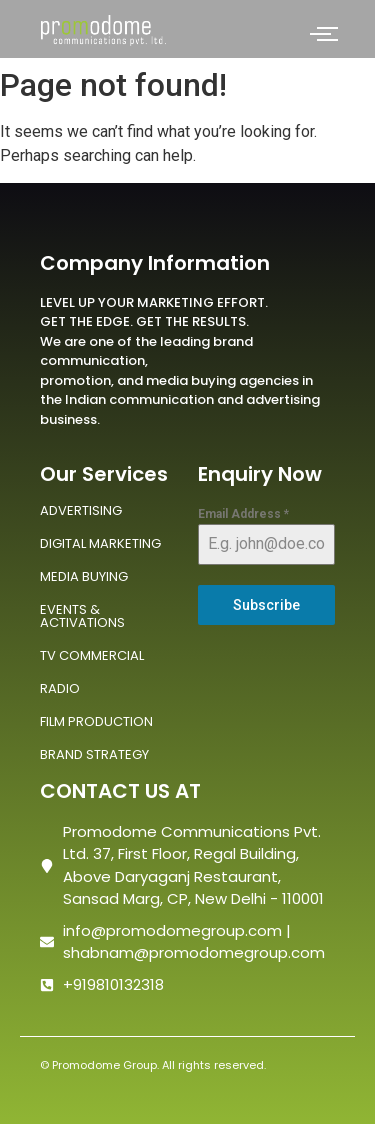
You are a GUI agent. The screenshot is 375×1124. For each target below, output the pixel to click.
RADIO (60, 688)
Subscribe (266, 605)
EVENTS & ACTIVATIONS (82, 616)
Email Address (243, 514)
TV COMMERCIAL (92, 655)
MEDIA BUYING (84, 576)
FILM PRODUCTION (96, 721)
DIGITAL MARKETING (100, 543)
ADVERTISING (81, 510)
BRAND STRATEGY (94, 754)
